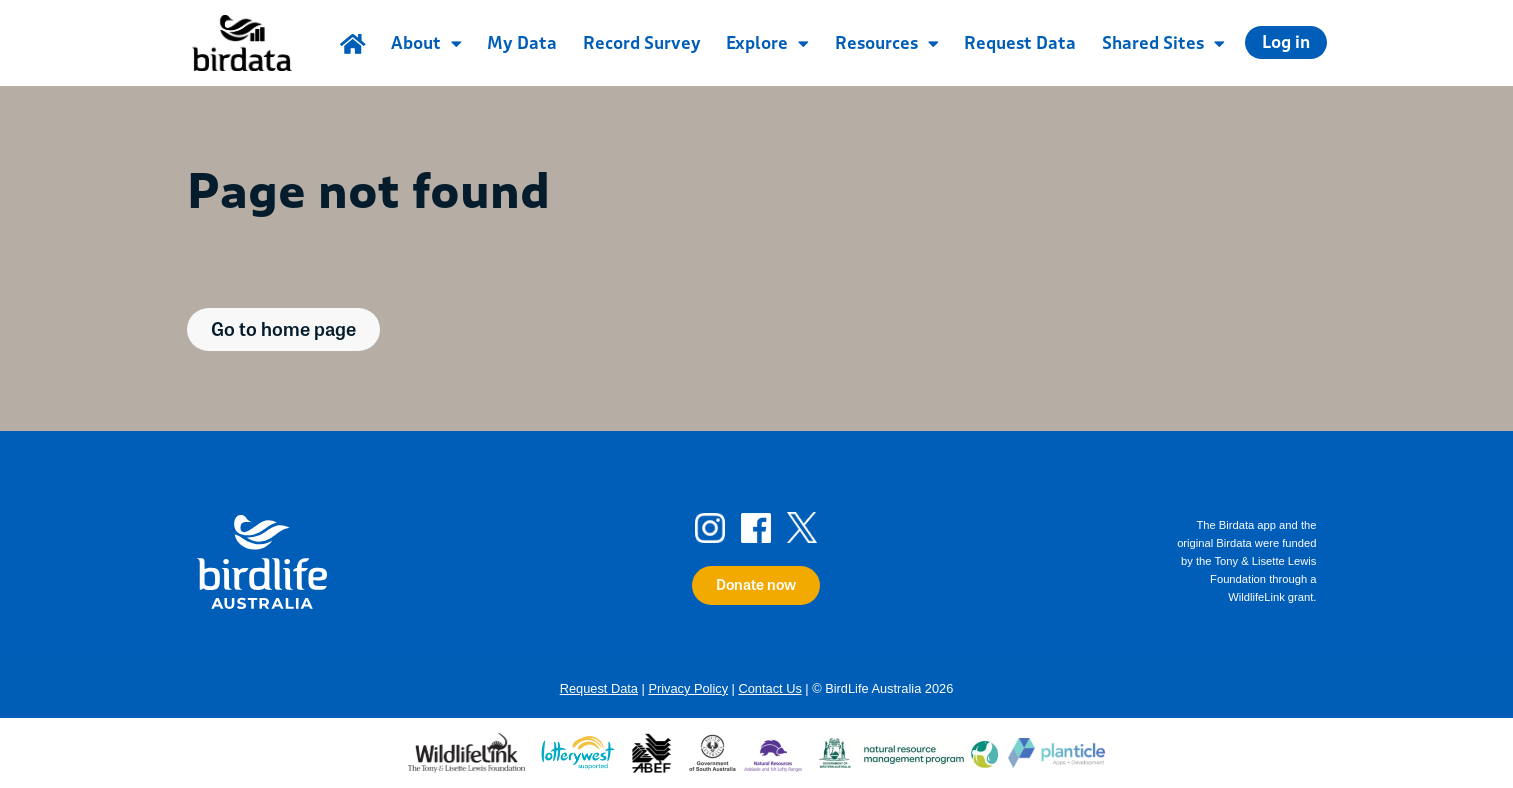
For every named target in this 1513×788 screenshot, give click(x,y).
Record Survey (642, 43)
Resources (887, 43)
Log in (1286, 42)
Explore (767, 43)
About (426, 43)
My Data (522, 43)
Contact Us (769, 688)
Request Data (1020, 43)
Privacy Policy (688, 688)
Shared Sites (1163, 43)
